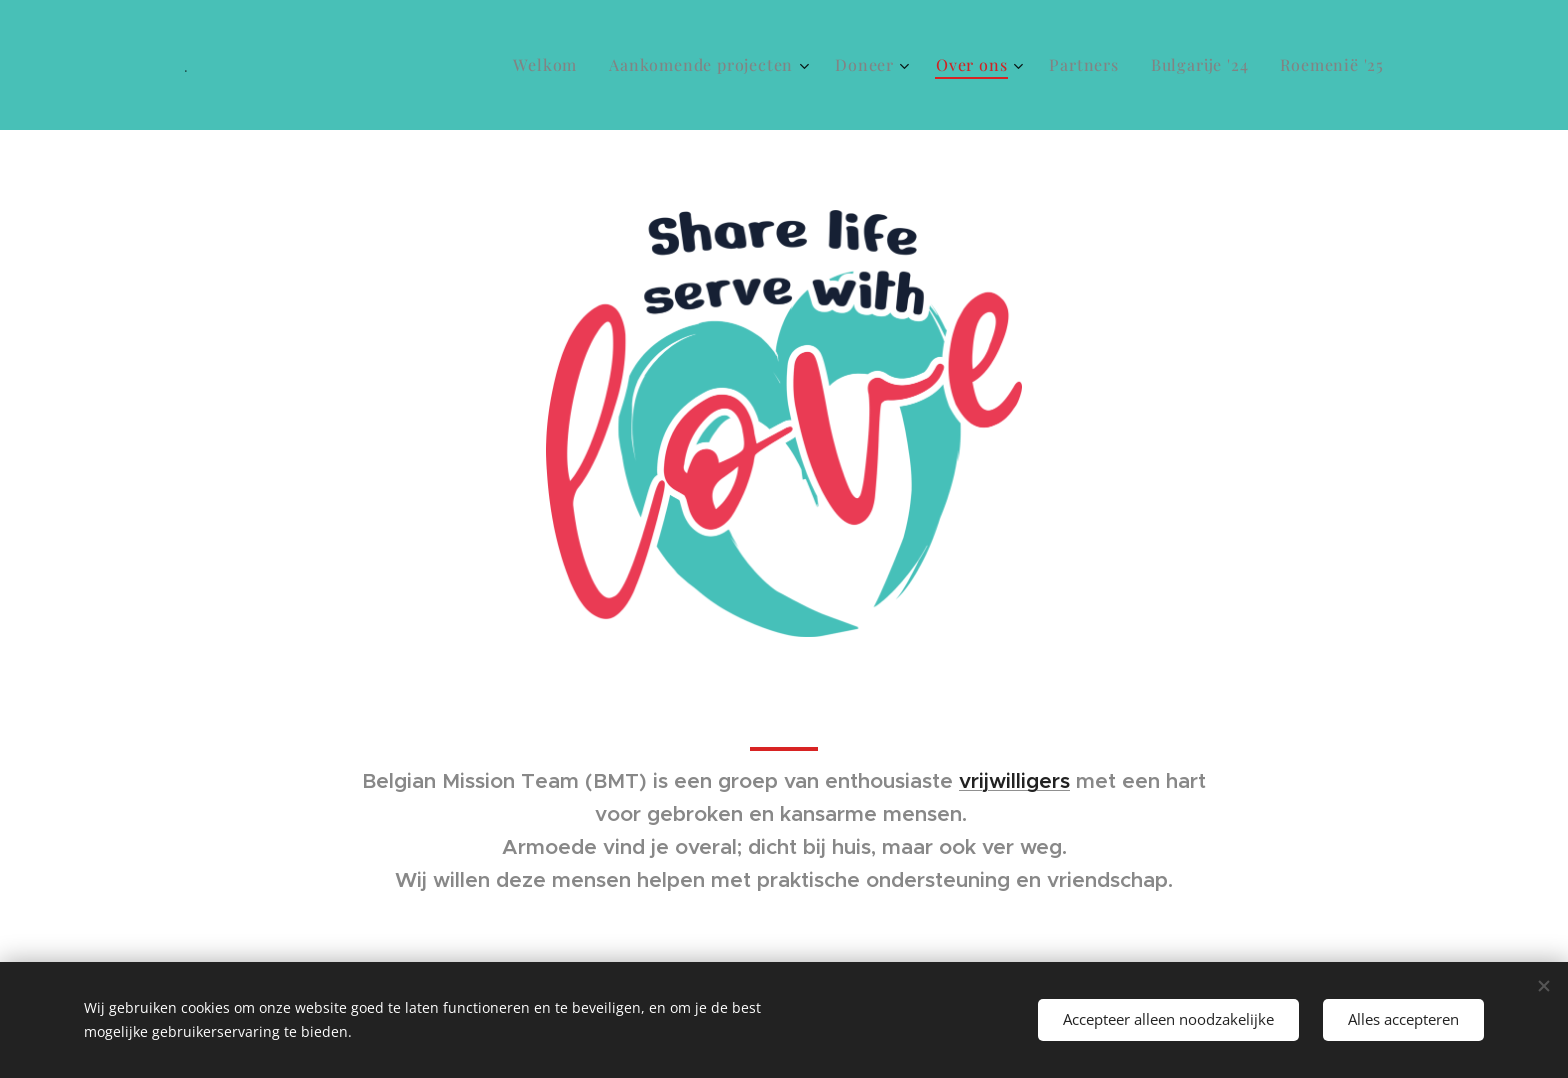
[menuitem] (550, 65)
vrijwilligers (1014, 781)
